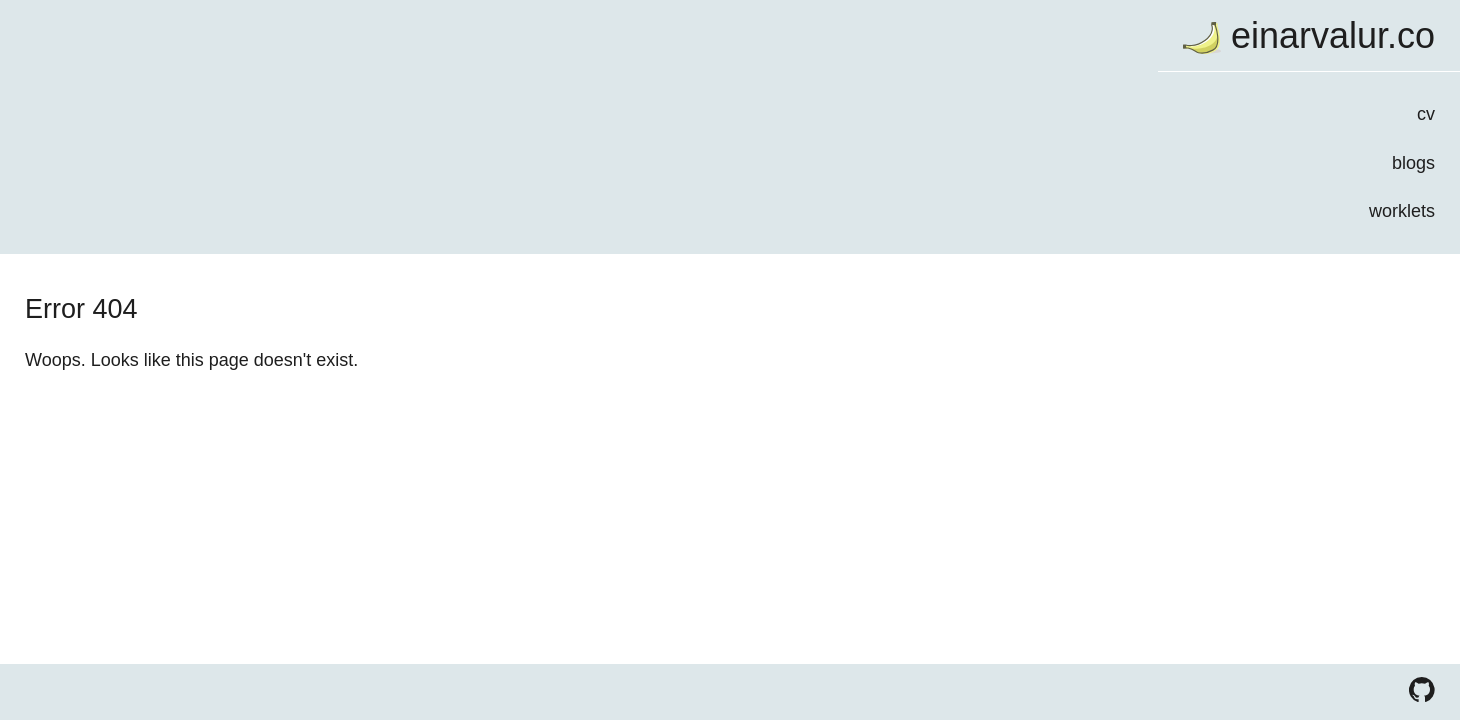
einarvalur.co (330, 38)
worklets (400, 232)
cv (424, 123)
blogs (411, 178)
